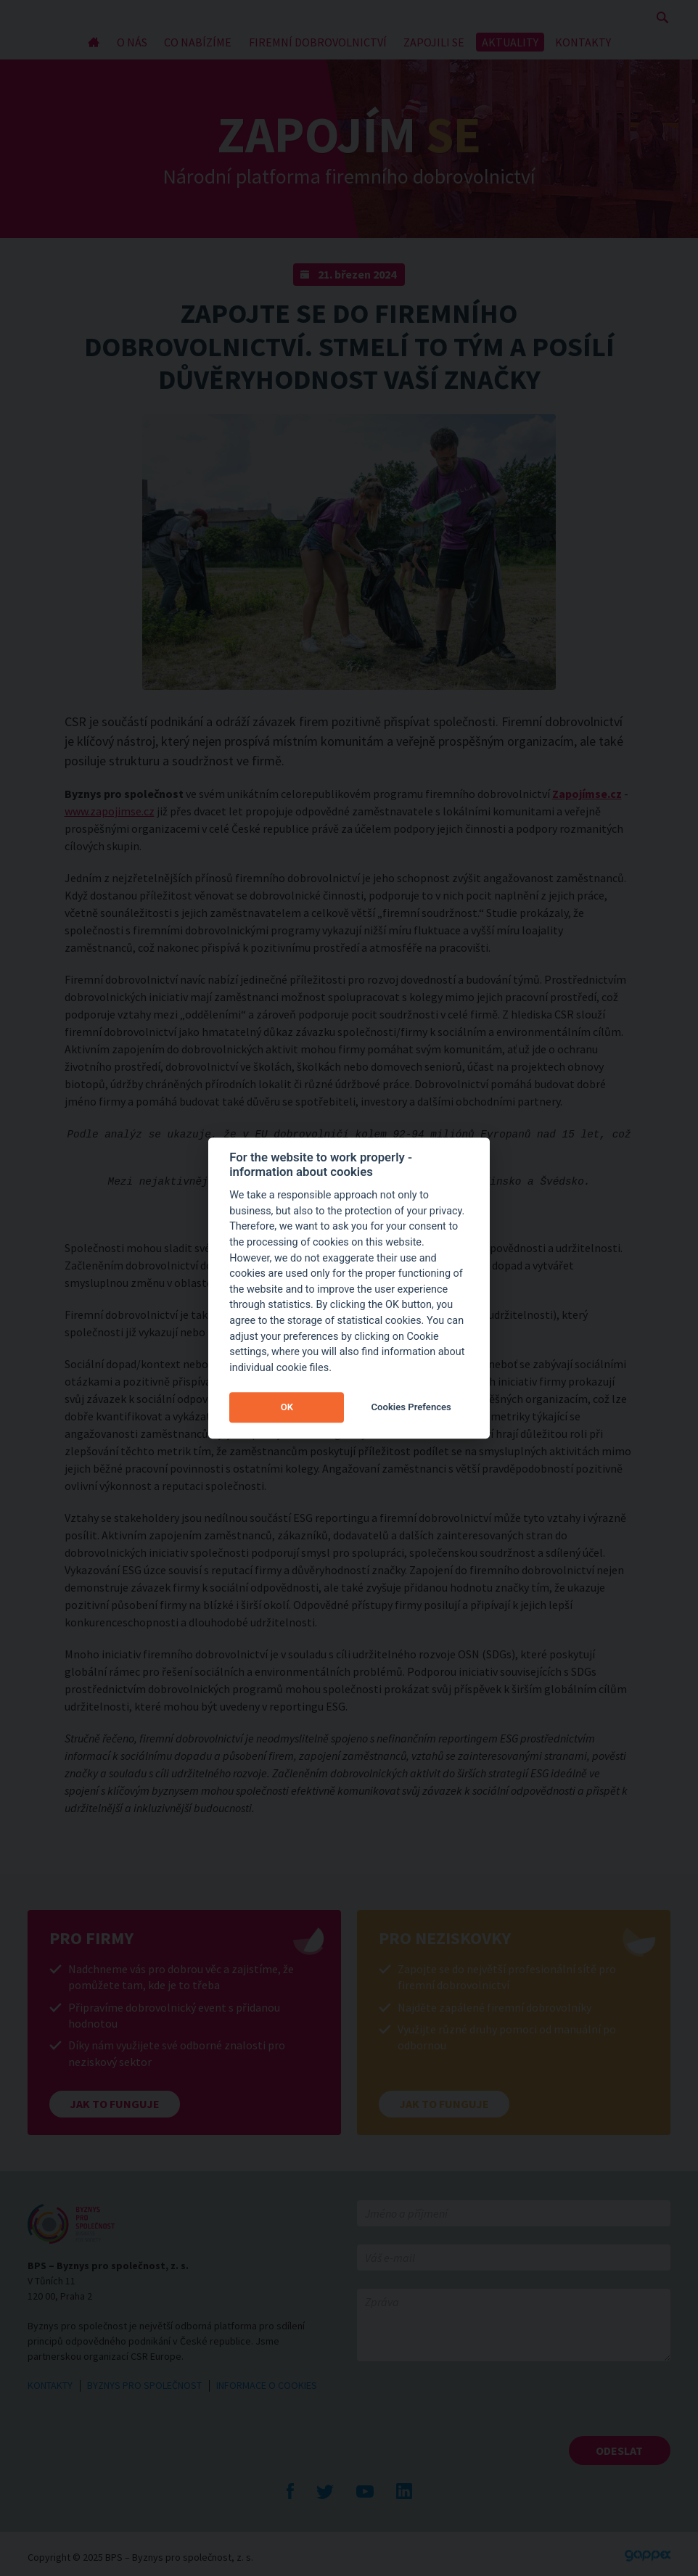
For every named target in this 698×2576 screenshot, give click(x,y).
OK (287, 1407)
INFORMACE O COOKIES (266, 2385)
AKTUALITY (510, 42)
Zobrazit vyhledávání (662, 17)
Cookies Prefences (411, 1407)
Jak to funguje (115, 2103)
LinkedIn (404, 2491)
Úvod (93, 42)
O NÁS (132, 42)
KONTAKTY (583, 42)
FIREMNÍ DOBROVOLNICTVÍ (318, 42)
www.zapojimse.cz (110, 811)
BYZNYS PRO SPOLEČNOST (144, 2385)
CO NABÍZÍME (197, 42)
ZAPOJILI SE (433, 42)
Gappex (647, 2555)
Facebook (290, 2491)
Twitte (325, 2491)
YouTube (365, 2491)
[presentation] (467, 2407)
